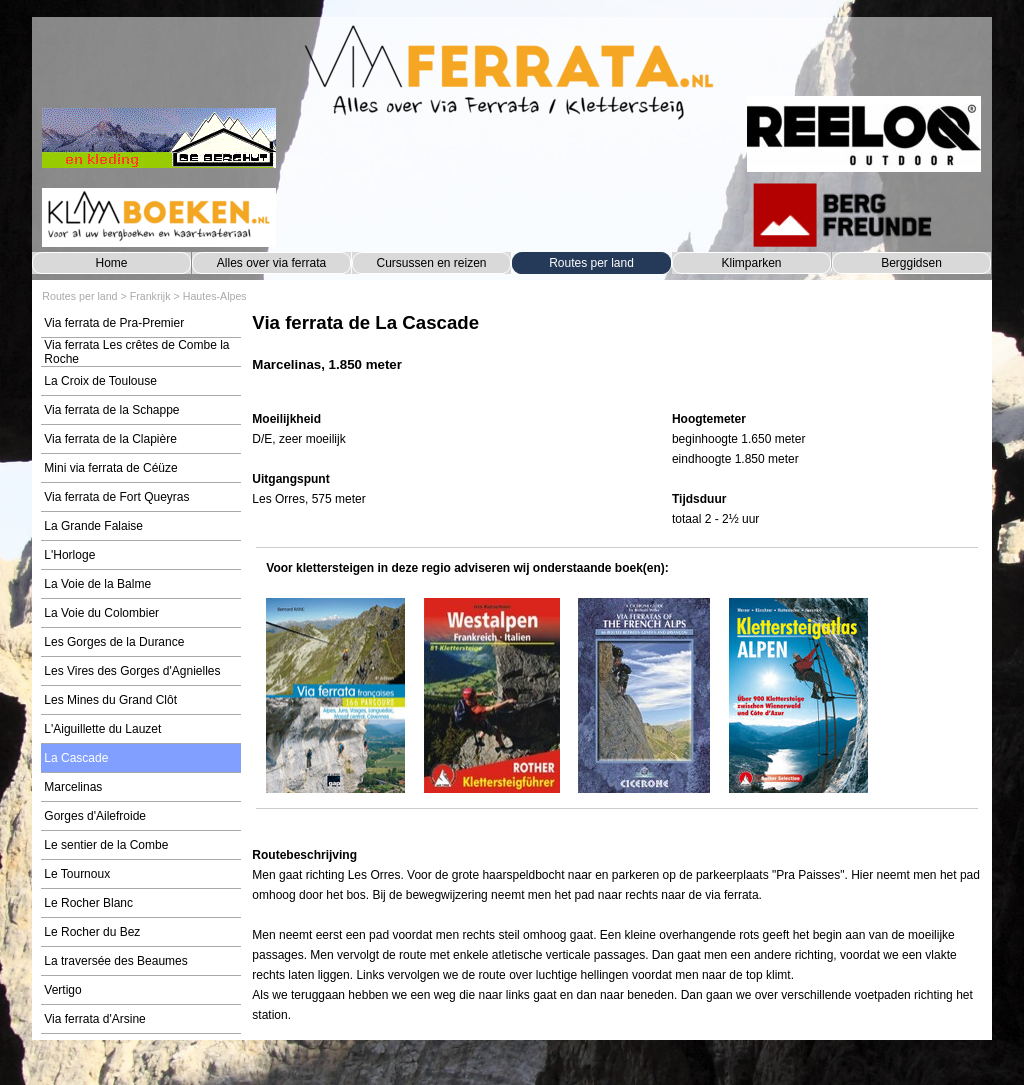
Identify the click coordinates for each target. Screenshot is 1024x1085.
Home (111, 263)
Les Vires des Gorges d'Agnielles (132, 671)
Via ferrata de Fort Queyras (116, 497)
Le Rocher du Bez (92, 932)
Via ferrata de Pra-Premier (114, 323)
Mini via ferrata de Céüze (110, 468)
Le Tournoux (77, 874)
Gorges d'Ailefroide (95, 816)
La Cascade (76, 758)
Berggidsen (911, 263)
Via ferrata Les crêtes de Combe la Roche (136, 352)
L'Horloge (69, 555)
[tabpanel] (616, 352)
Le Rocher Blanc (88, 903)
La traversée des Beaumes (115, 961)
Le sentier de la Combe (106, 845)
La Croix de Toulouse (100, 381)
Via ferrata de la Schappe (111, 410)
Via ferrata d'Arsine (94, 1019)
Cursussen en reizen (431, 263)
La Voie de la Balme (97, 584)
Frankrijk (150, 296)
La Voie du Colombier (101, 613)
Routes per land (591, 263)
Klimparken (751, 263)
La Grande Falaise (93, 526)
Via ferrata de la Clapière (110, 439)
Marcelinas (73, 787)
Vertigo (62, 990)
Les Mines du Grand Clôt (110, 700)
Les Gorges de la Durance (114, 642)
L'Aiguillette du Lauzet (102, 729)
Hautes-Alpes (215, 296)
